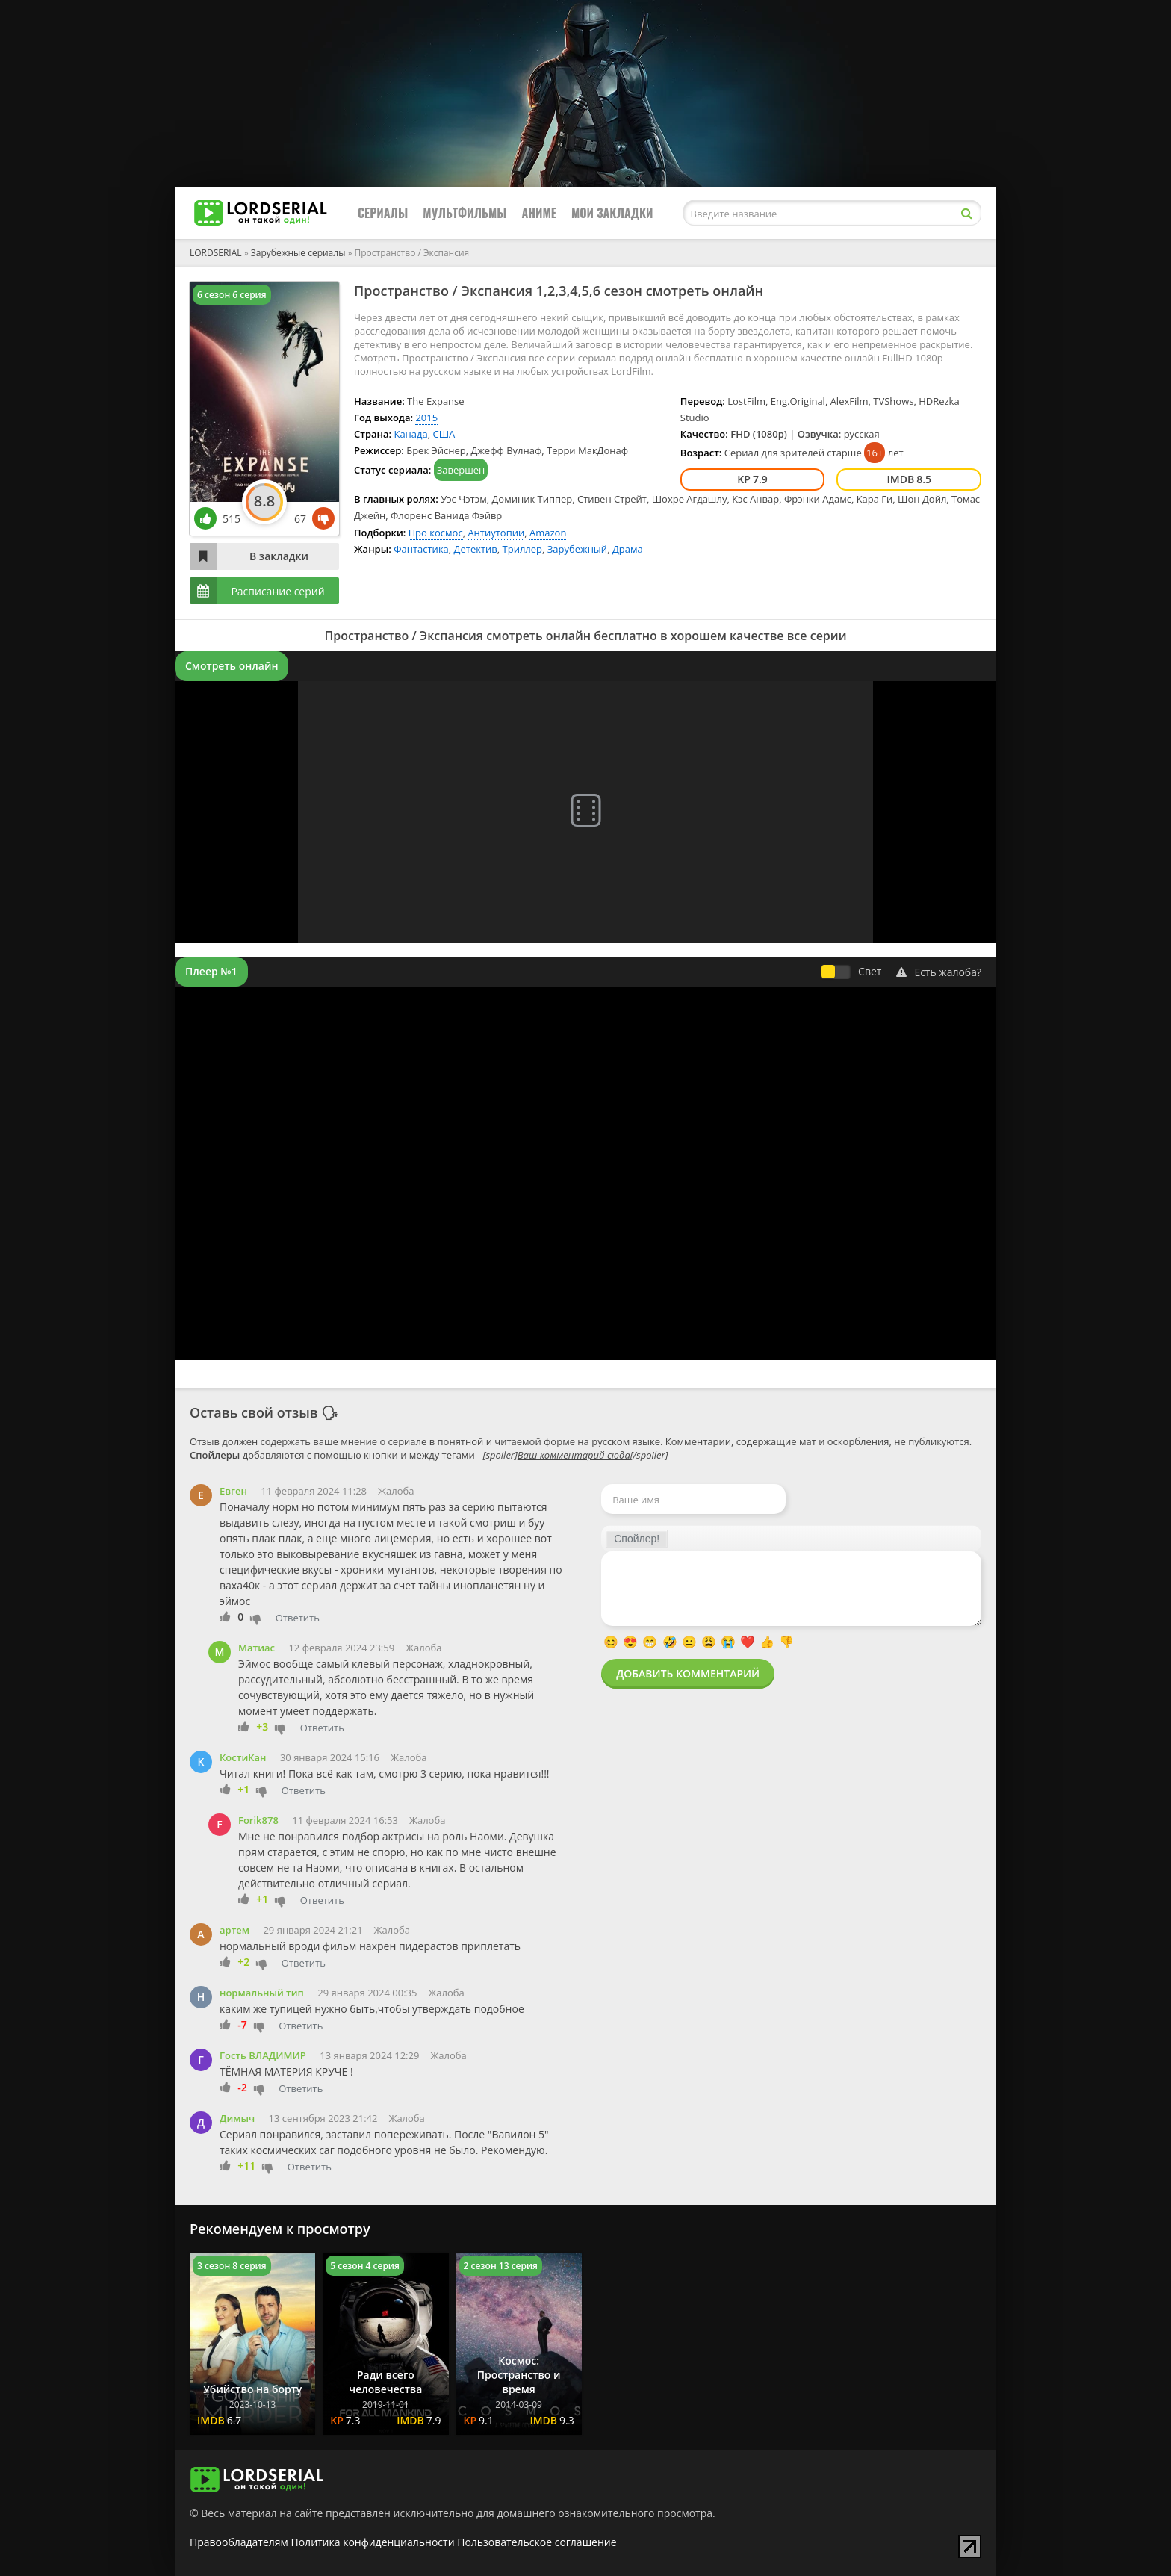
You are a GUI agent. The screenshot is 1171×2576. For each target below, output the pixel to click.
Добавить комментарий (688, 1673)
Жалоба (396, 1491)
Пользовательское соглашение (536, 2542)
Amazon (547, 532)
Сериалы (383, 213)
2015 (426, 417)
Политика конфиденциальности (373, 2542)
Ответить (298, 1617)
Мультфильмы (464, 213)
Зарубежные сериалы (298, 252)
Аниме (539, 213)
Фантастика (421, 549)
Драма (627, 549)
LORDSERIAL (216, 252)
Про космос (436, 532)
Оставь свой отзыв (254, 1412)
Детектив (475, 549)
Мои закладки (612, 213)
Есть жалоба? (938, 972)
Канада (410, 434)
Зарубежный (577, 549)
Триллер (523, 549)
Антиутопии (496, 532)
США (444, 434)
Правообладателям (239, 2542)
